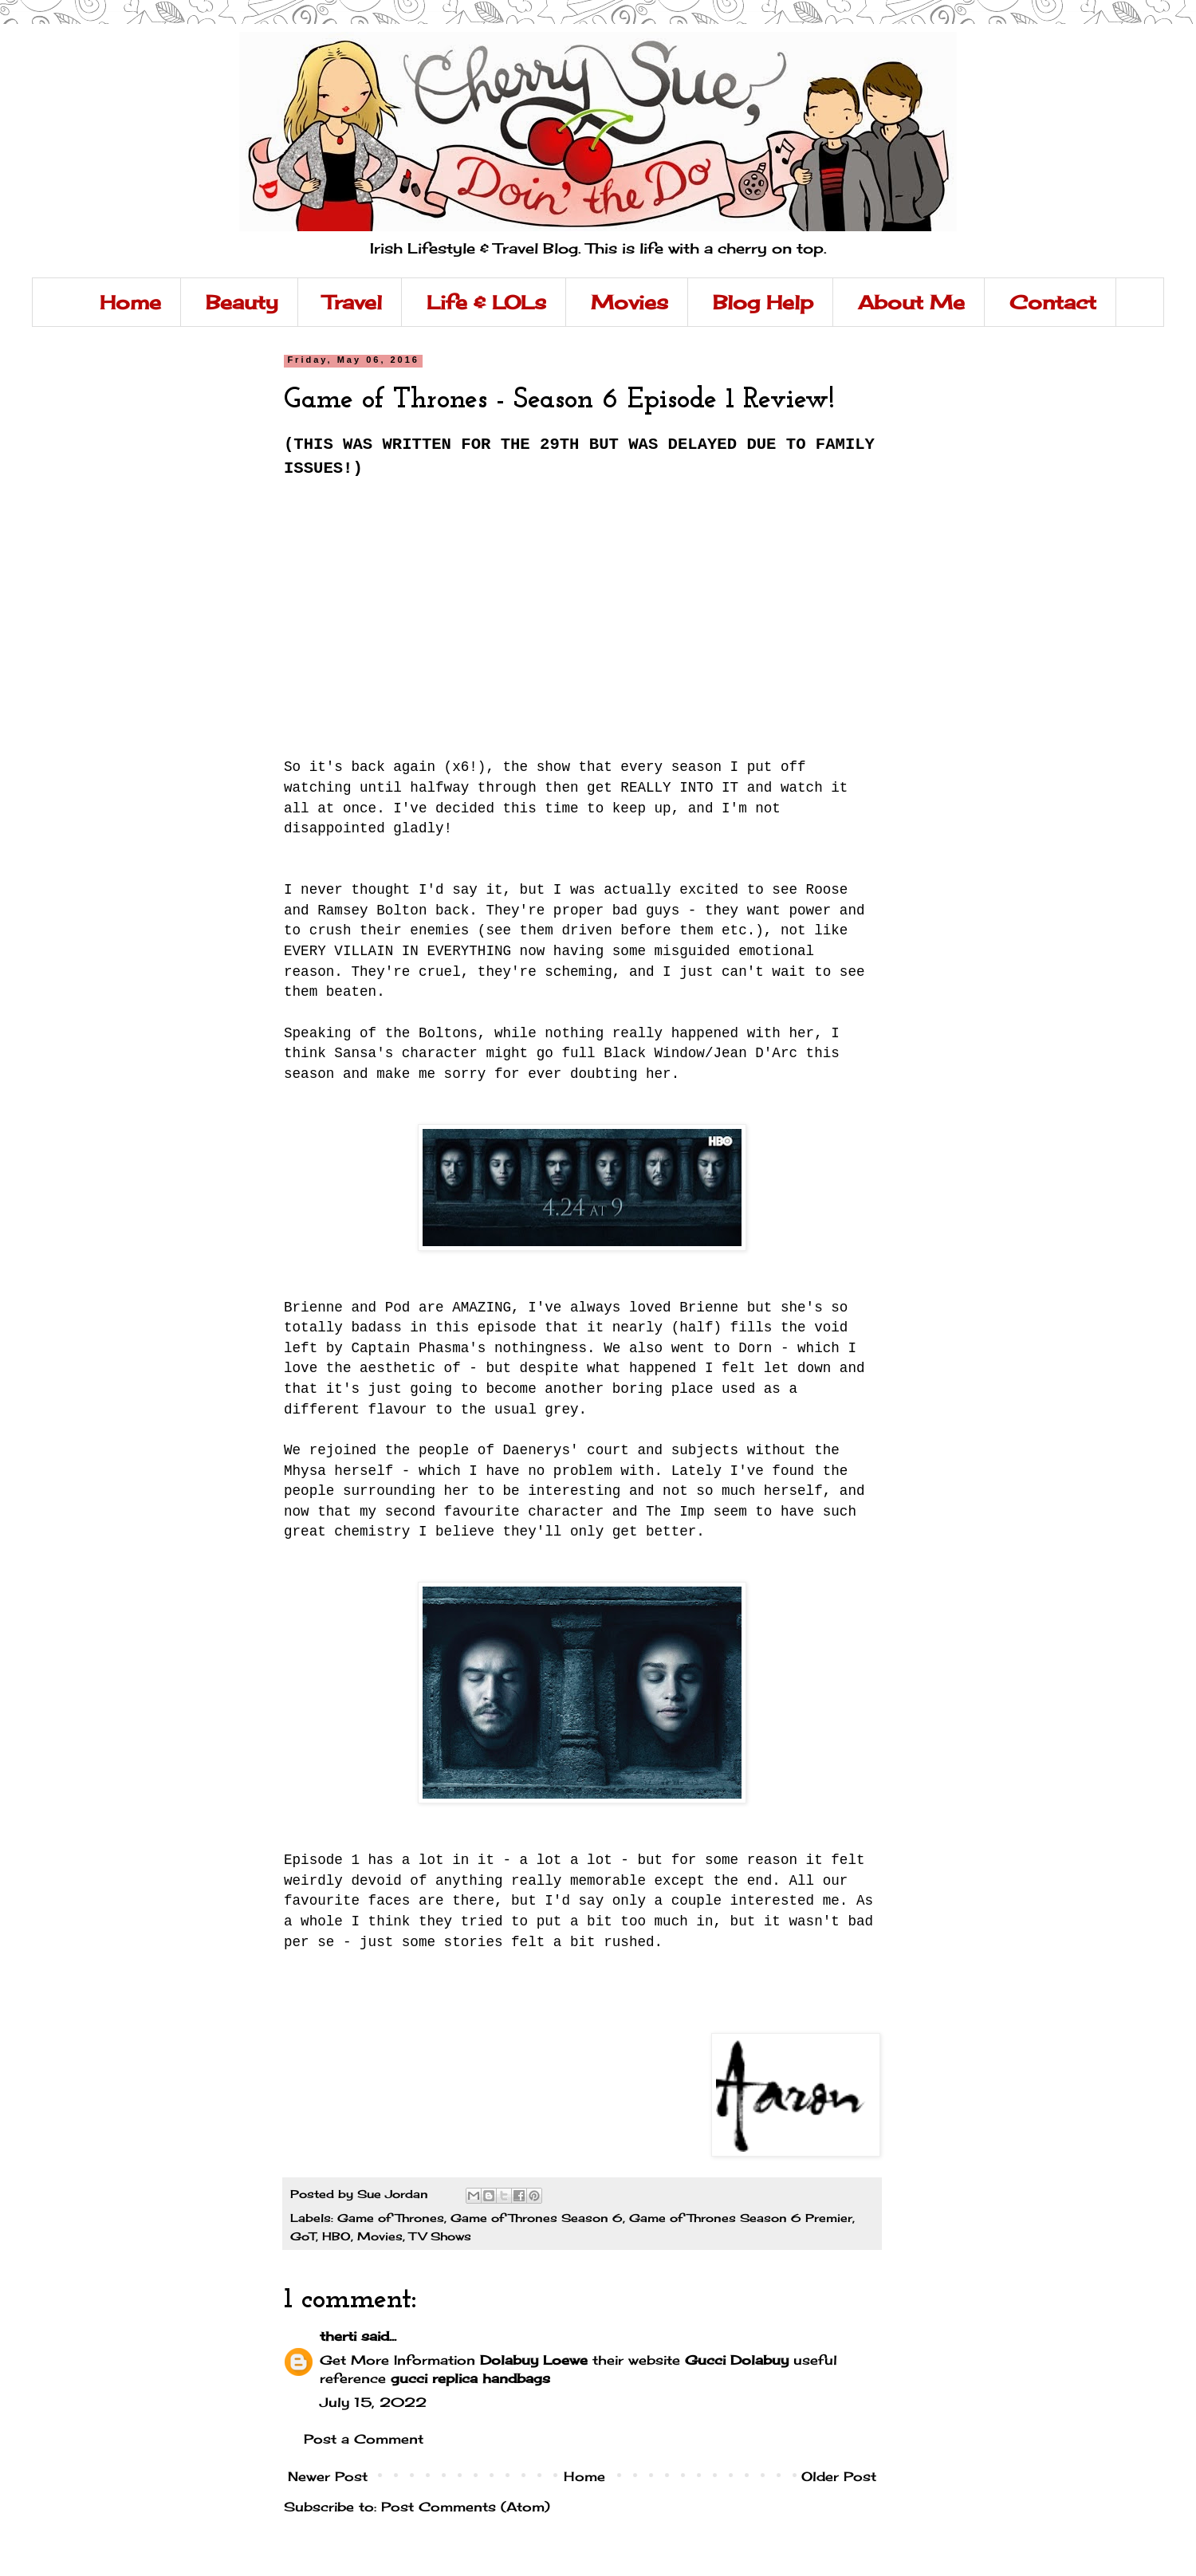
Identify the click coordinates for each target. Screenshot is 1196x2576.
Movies (629, 302)
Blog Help (763, 302)
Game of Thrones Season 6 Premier (740, 2217)
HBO (336, 2236)
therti (338, 2336)
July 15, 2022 (373, 2402)
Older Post (838, 2476)
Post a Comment (363, 2439)
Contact (1052, 302)
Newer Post (328, 2476)
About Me (911, 302)
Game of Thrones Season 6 (536, 2217)
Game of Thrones (390, 2217)
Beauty (242, 302)
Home (130, 302)
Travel (352, 302)
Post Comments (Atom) (465, 2507)
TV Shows (440, 2236)
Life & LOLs (486, 302)
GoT (303, 2236)
